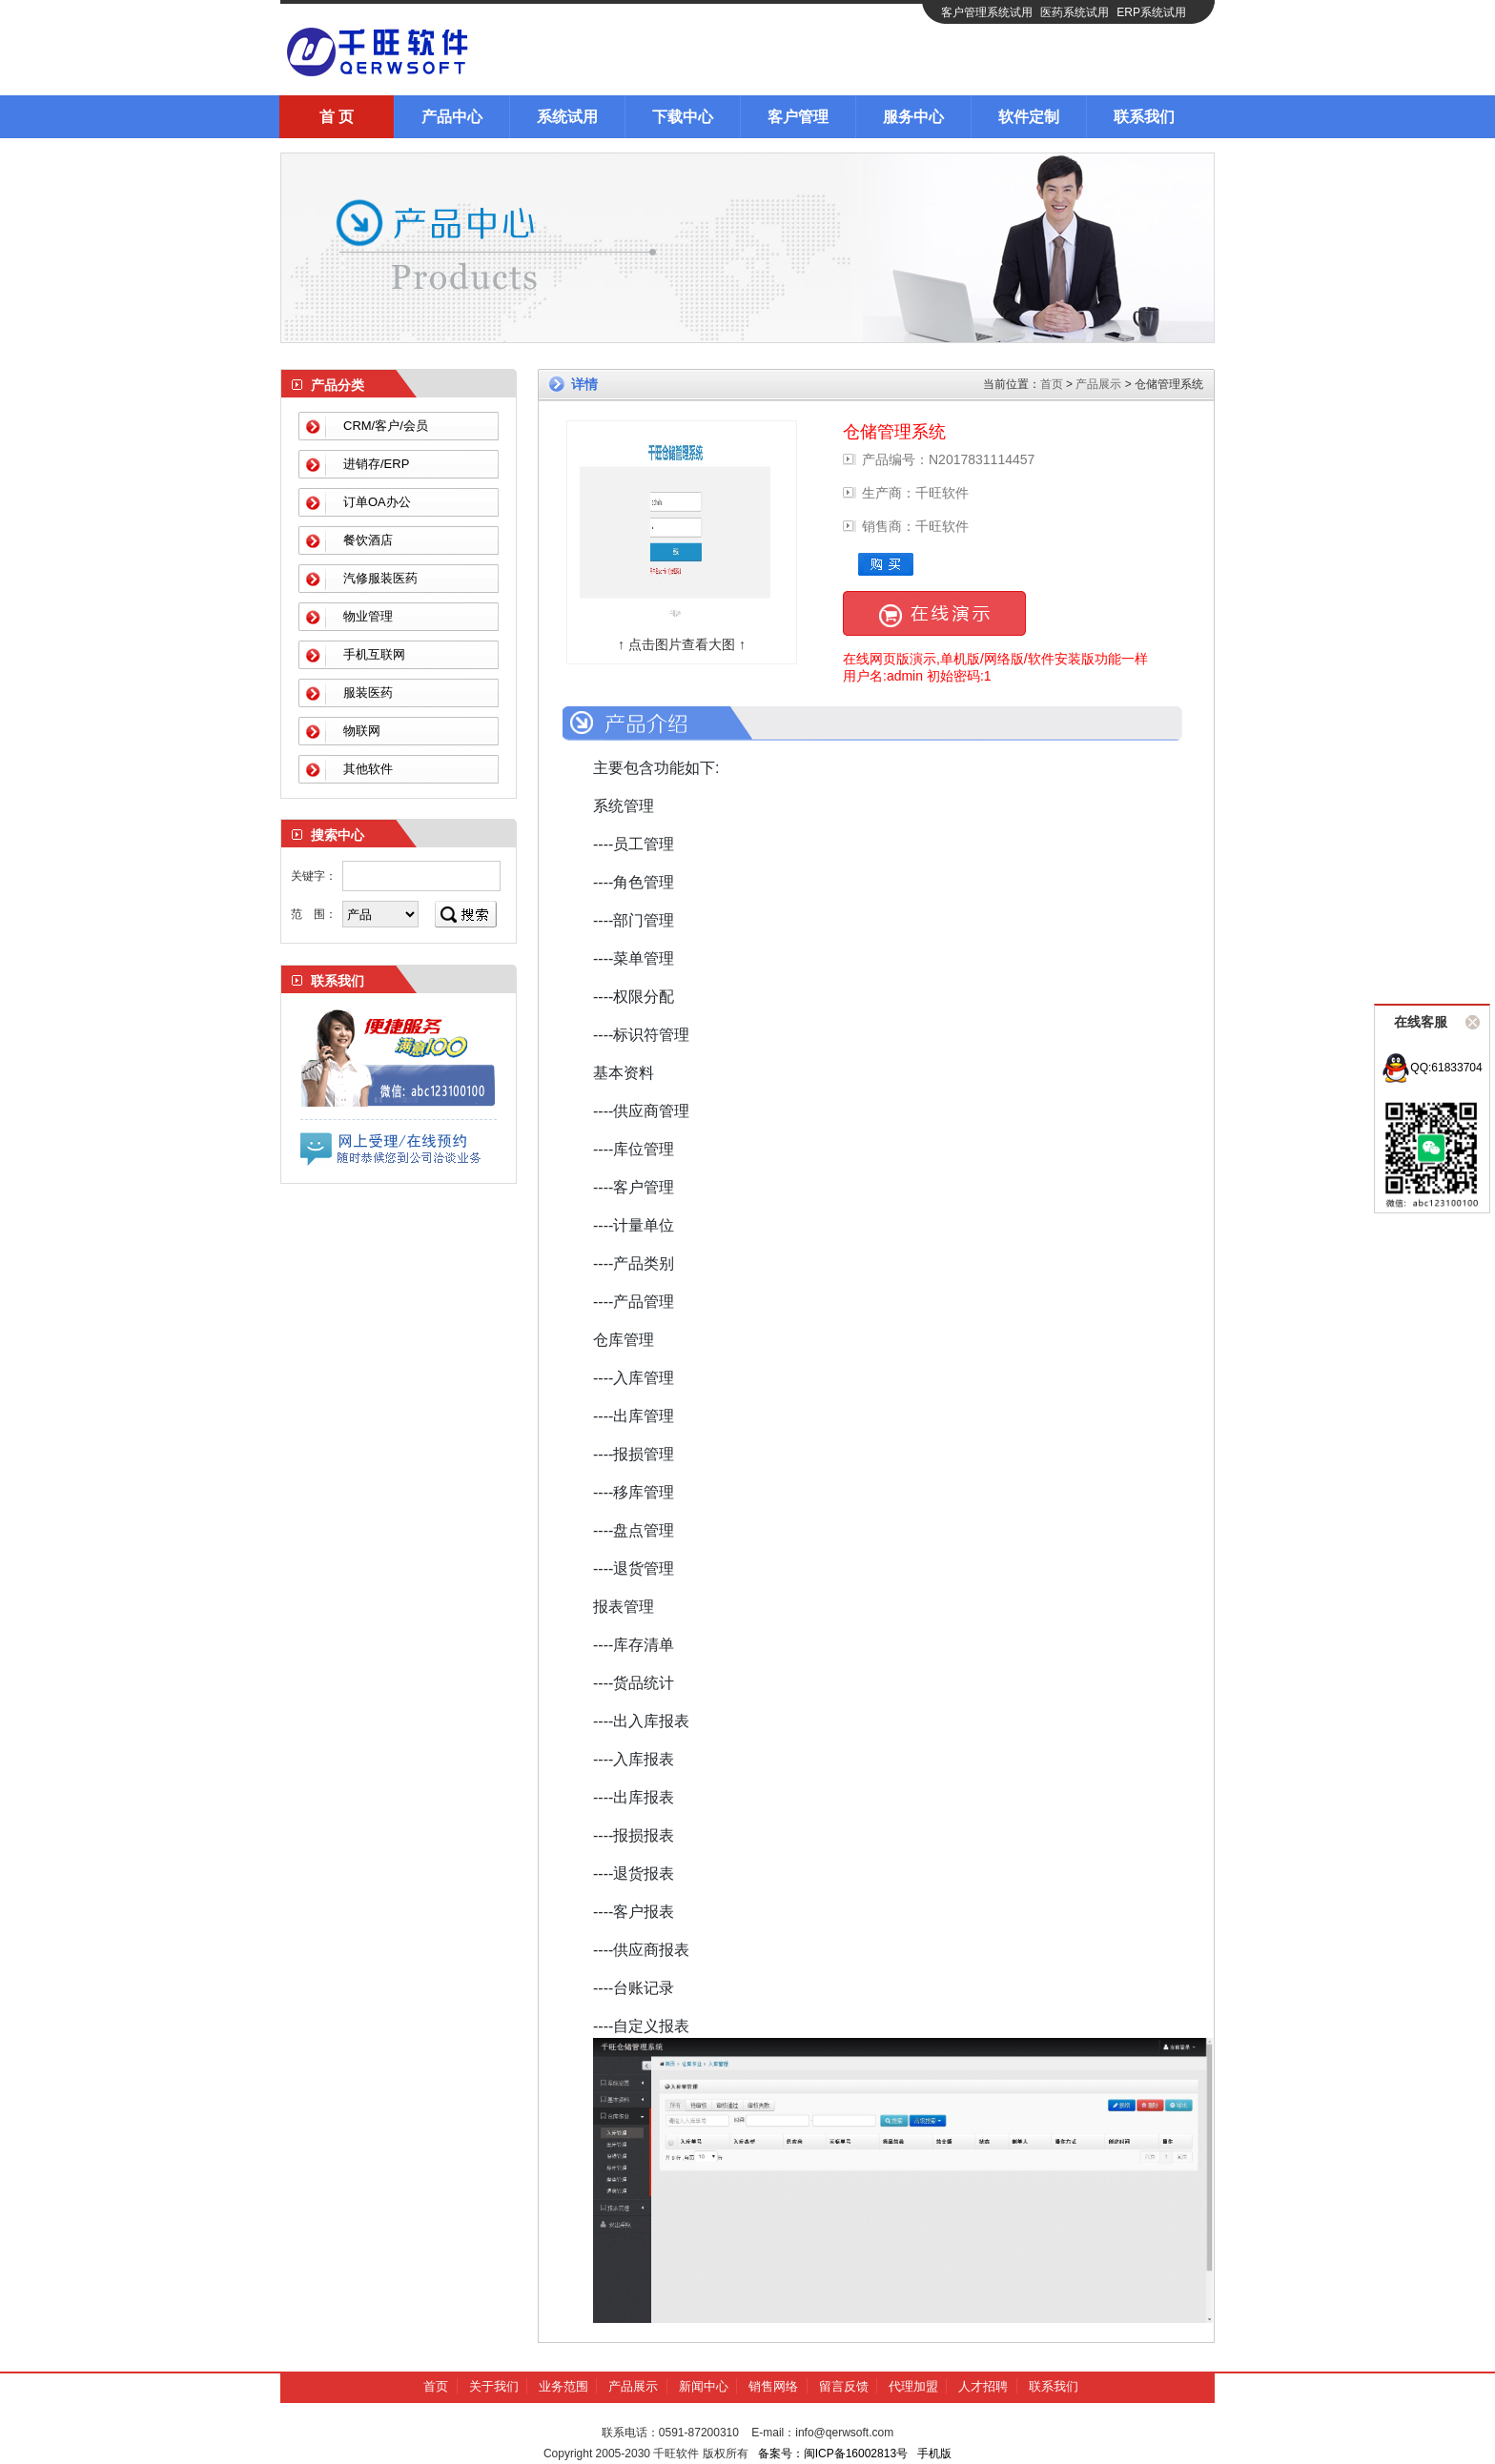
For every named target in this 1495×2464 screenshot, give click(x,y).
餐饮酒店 (368, 540)
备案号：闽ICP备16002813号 (833, 2453)
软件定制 (1028, 117)
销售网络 (773, 2386)
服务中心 (913, 117)
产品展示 (1098, 384)
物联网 (361, 730)
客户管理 (798, 117)
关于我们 (494, 2386)
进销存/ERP (376, 464)
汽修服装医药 (380, 578)
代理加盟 (913, 2386)
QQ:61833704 (1432, 1067)
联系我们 (1144, 117)
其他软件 (368, 769)
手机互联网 (374, 654)
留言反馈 (844, 2386)
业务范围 (563, 2386)
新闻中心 (703, 2386)
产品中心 (451, 117)
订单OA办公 (377, 502)
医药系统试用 (1074, 12)
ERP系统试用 (1151, 12)
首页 (1051, 384)
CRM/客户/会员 (385, 425)
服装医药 (368, 692)
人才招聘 (983, 2386)
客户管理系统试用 (987, 12)
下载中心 (682, 117)
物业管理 (368, 616)
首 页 (336, 117)
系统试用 (567, 117)
